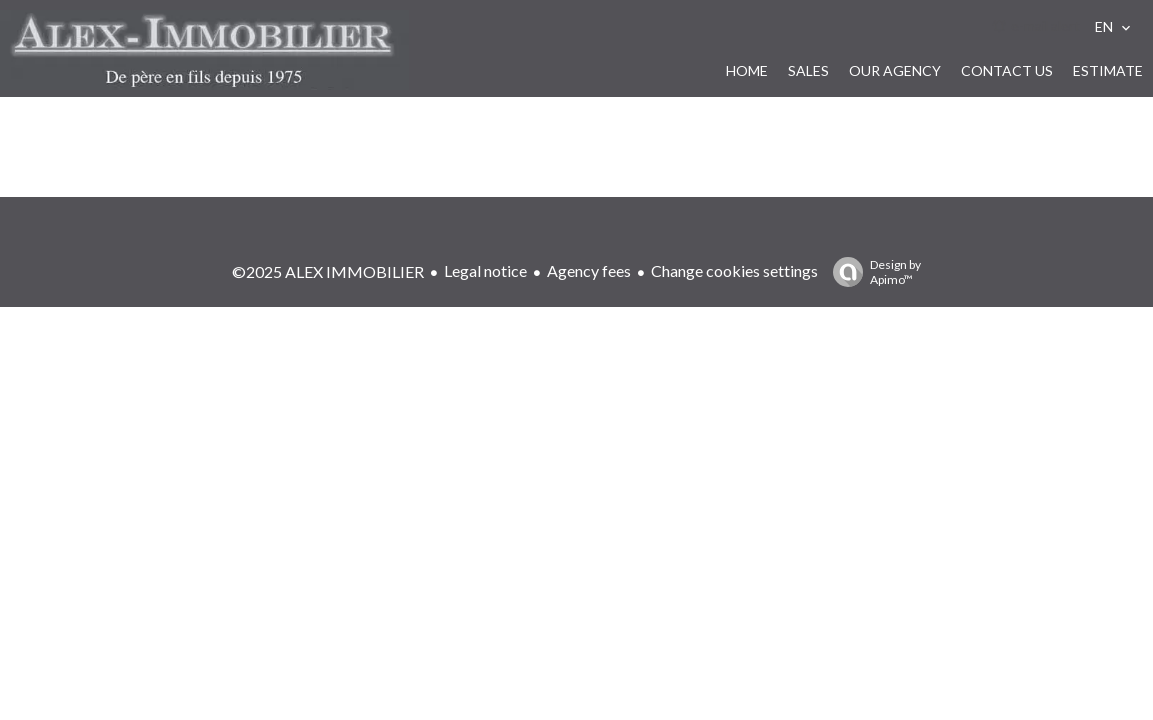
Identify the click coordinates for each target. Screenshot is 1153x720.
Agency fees (589, 270)
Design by (872, 272)
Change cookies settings (734, 270)
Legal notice (485, 270)
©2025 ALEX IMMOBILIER (328, 271)
